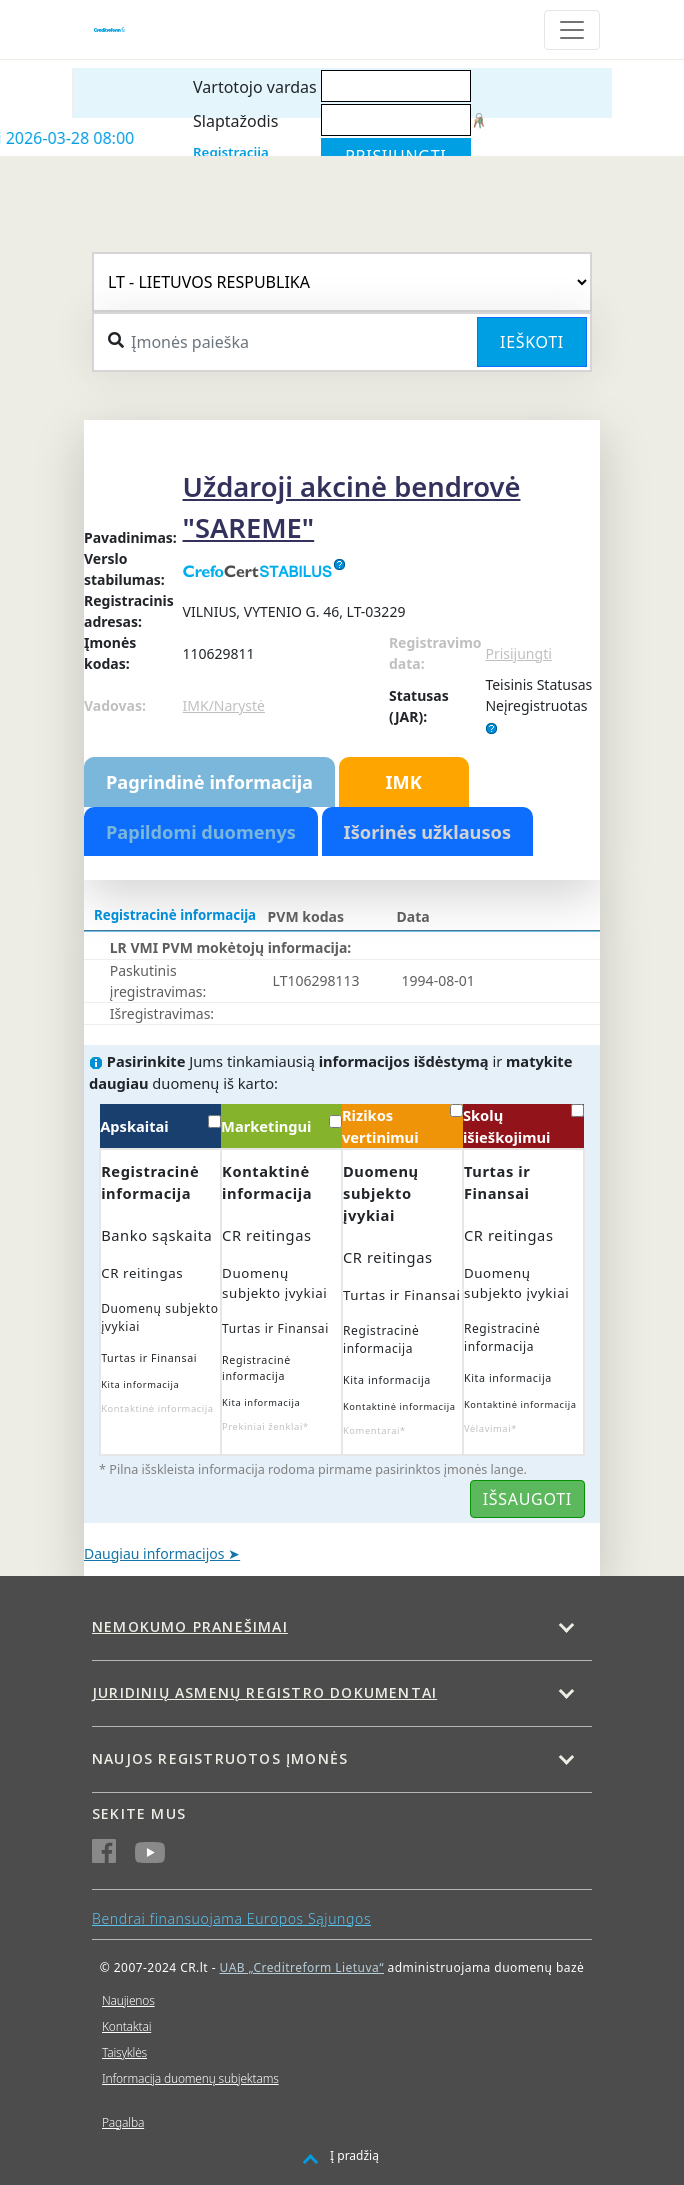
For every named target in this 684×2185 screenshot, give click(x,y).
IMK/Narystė (224, 705)
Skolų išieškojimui (523, 1125)
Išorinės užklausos (428, 832)
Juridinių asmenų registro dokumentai (264, 1692)
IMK (403, 782)
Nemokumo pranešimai (190, 1626)
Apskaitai (160, 1125)
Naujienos (128, 2000)
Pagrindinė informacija (209, 782)
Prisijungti (518, 653)
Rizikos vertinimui (402, 1125)
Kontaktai (126, 2026)
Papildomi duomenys (201, 832)
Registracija (231, 152)
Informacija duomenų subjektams (190, 2078)
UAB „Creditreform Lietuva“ (302, 1967)
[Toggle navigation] (572, 30)
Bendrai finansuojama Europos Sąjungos (231, 1918)
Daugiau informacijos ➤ (162, 1553)
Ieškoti (532, 342)
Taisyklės (124, 2052)
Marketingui (281, 1125)
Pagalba (123, 2122)
